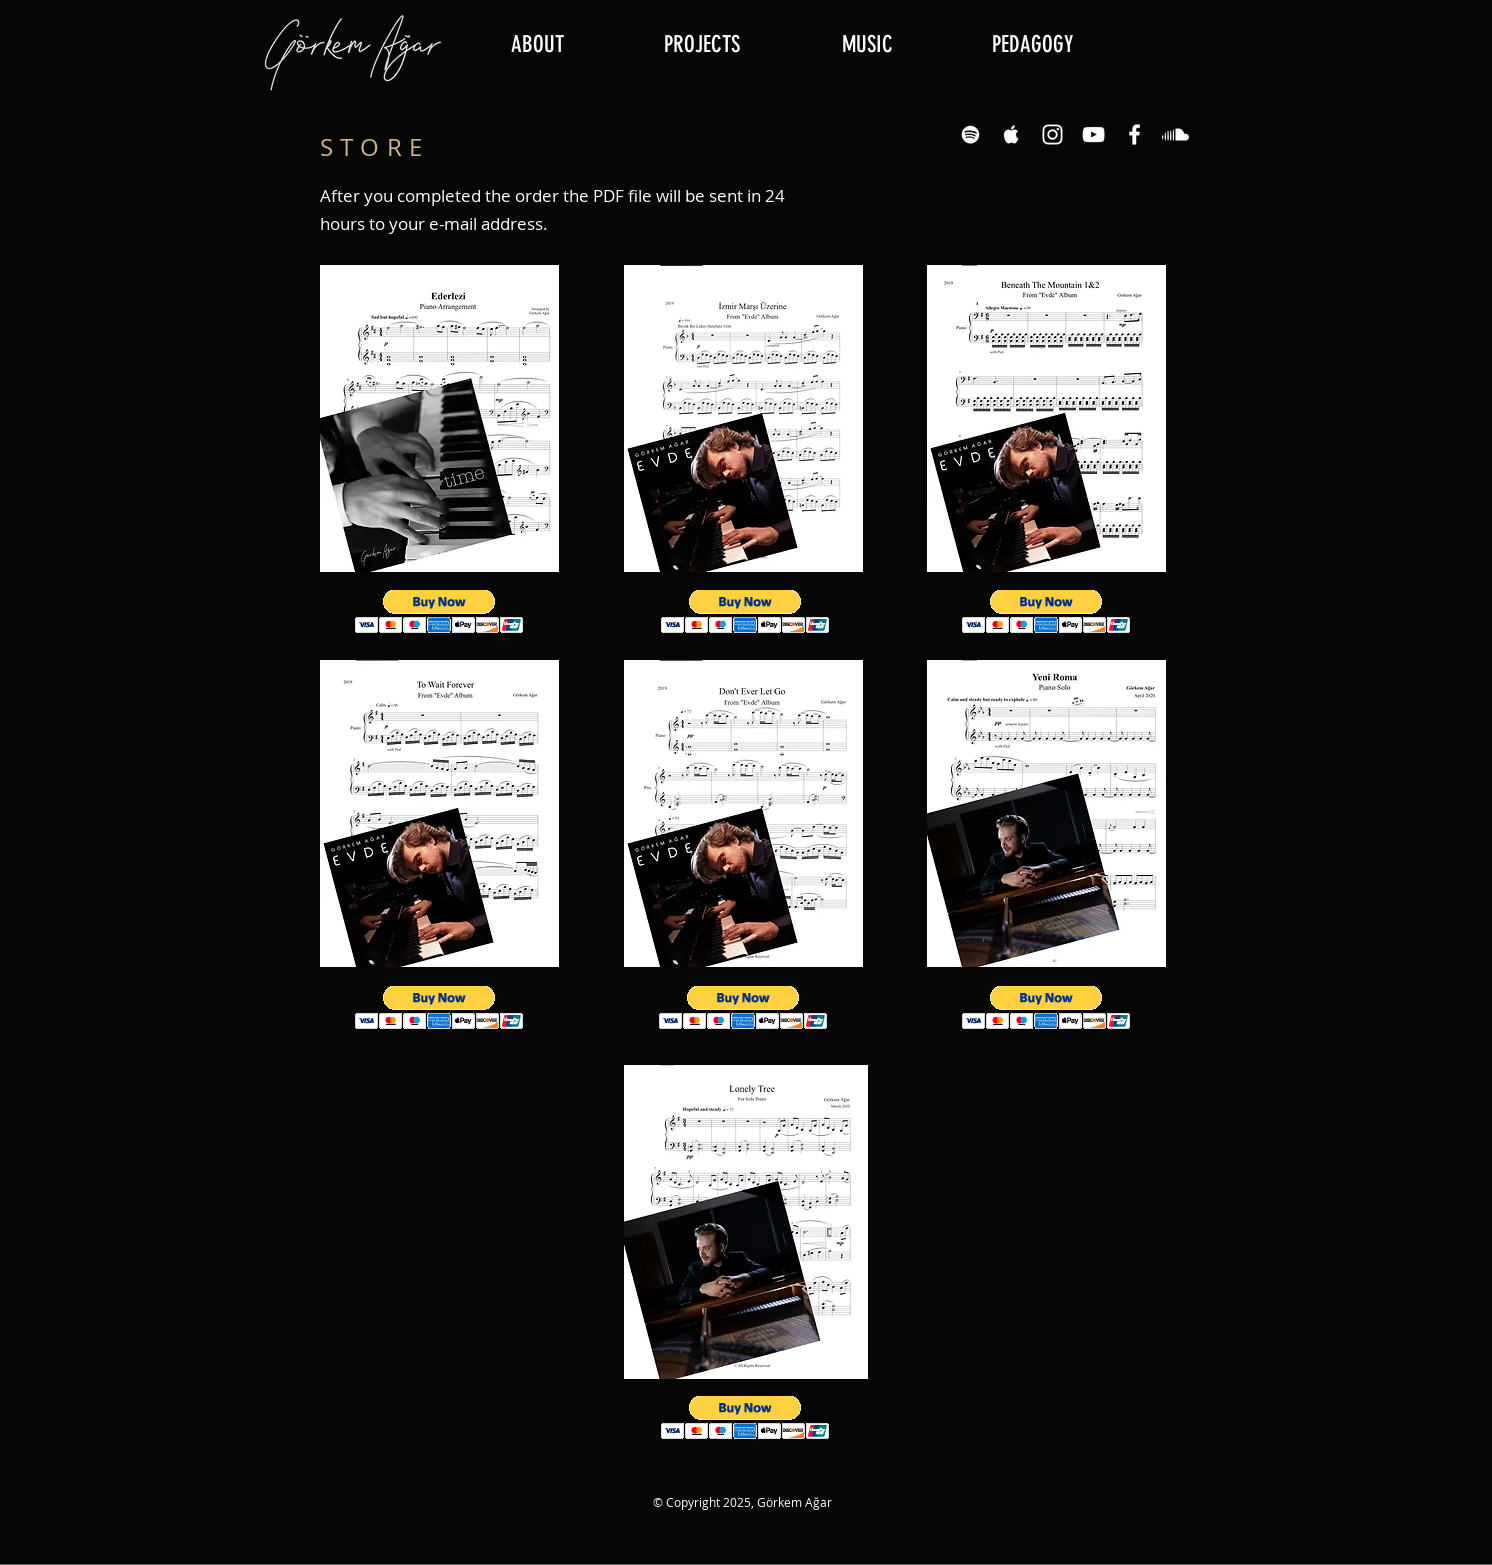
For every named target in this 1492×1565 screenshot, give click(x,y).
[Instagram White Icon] (1052, 134)
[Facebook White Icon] (1134, 134)
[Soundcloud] (1175, 134)
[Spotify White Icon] (970, 134)
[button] (701, 45)
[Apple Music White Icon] (1011, 134)
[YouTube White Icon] (1093, 134)
